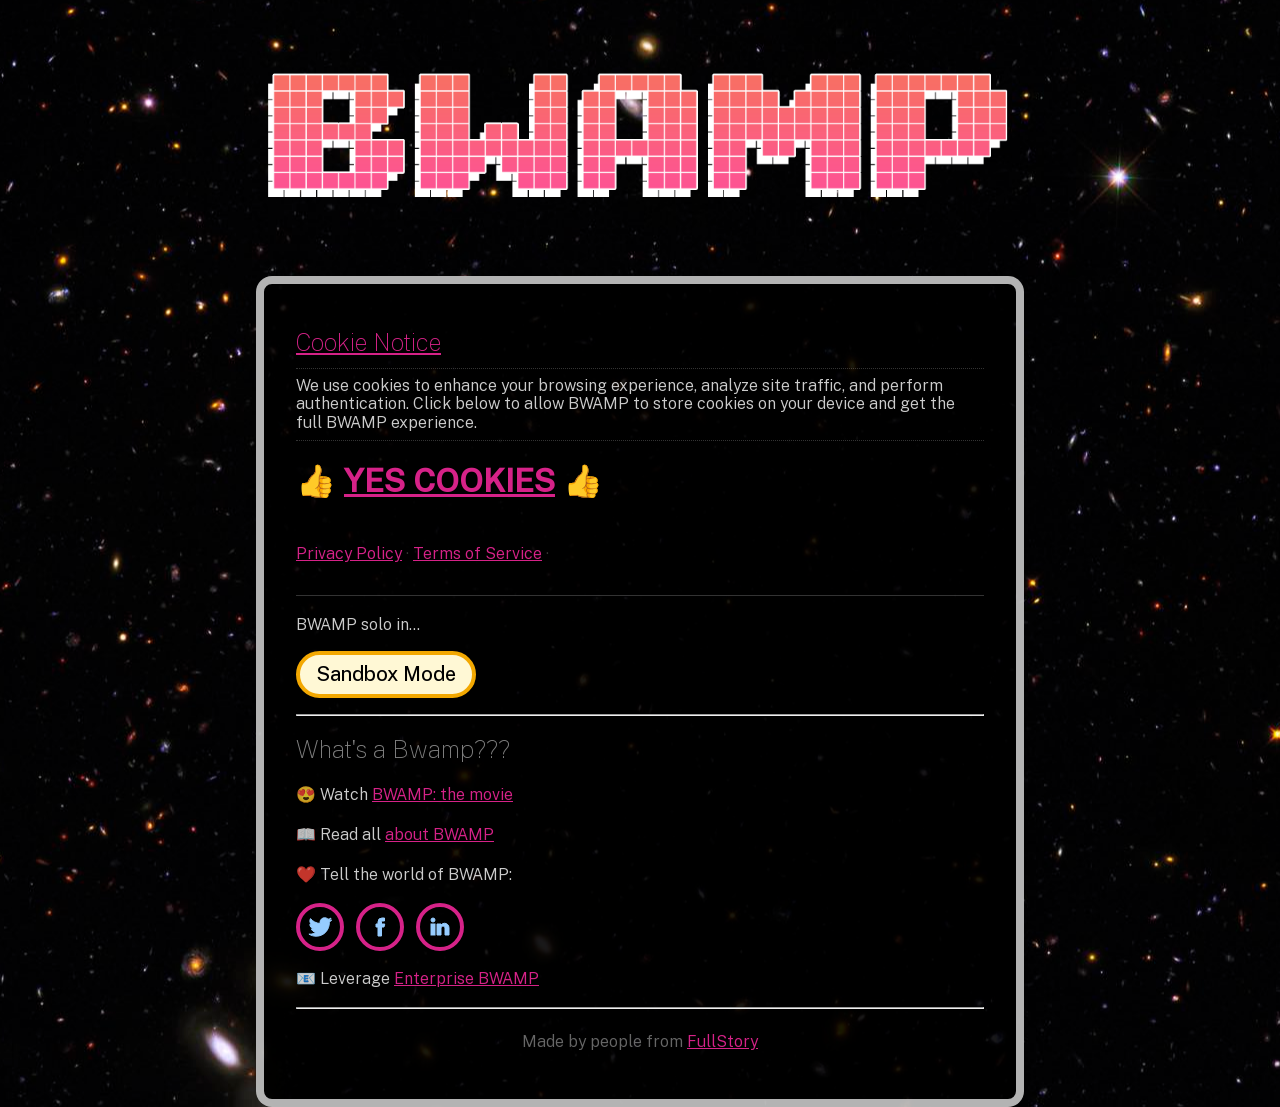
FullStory (722, 1041)
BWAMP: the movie (442, 794)
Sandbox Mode (386, 674)
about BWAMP (439, 834)
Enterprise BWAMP (466, 978)
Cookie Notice (368, 342)
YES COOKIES (449, 481)
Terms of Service (477, 553)
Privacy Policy (349, 553)
